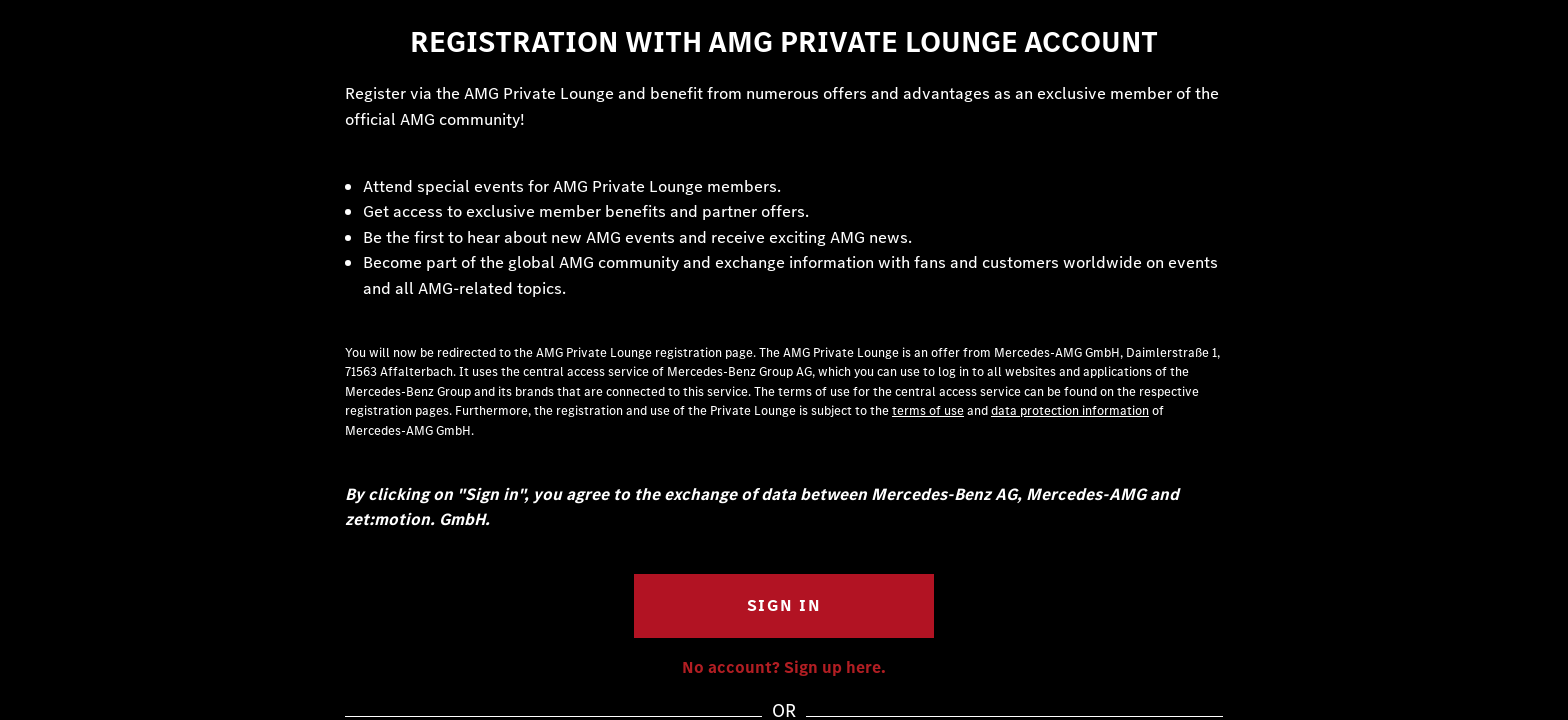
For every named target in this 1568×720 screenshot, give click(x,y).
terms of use (928, 410)
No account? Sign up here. (784, 667)
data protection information (1070, 410)
